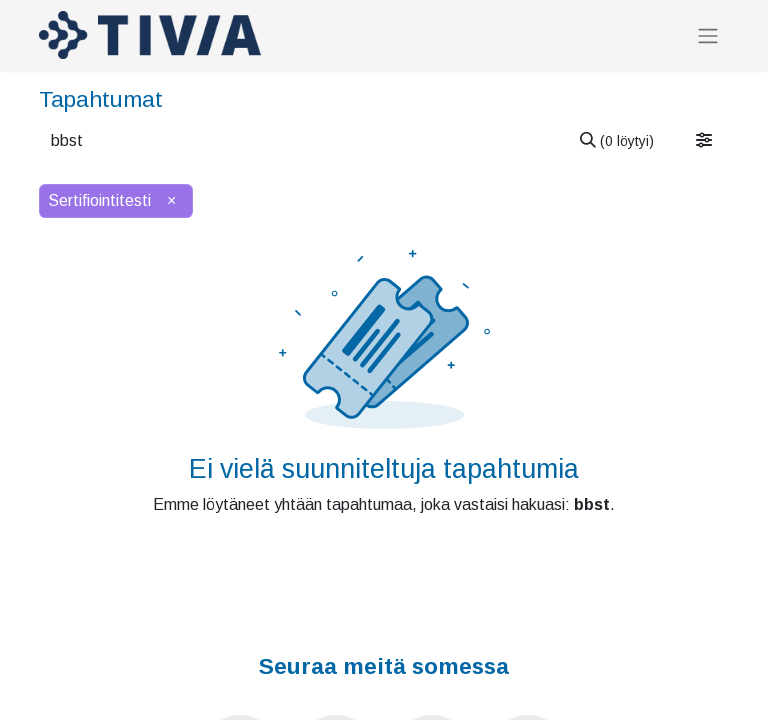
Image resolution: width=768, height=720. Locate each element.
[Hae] (617, 141)
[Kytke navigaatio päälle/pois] (708, 35)
